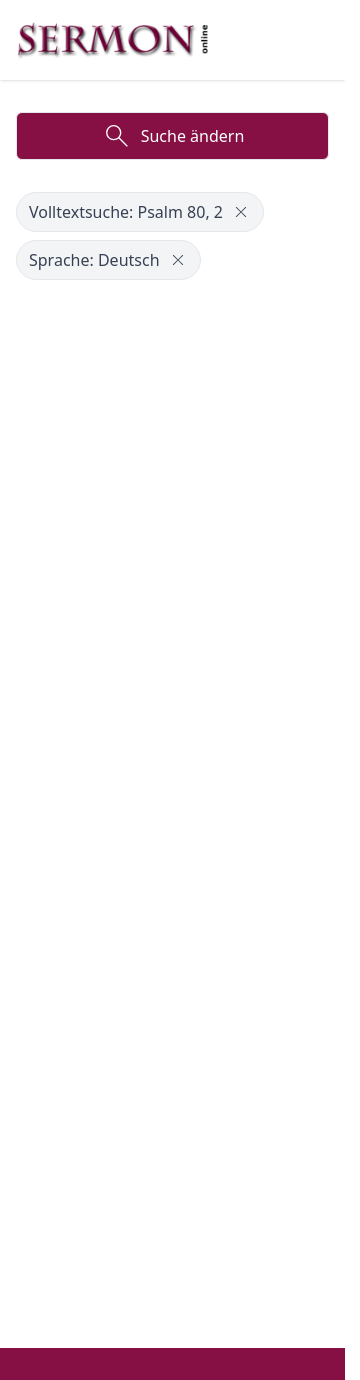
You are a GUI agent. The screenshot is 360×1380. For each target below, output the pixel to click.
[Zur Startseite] (113, 40)
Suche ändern (173, 136)
